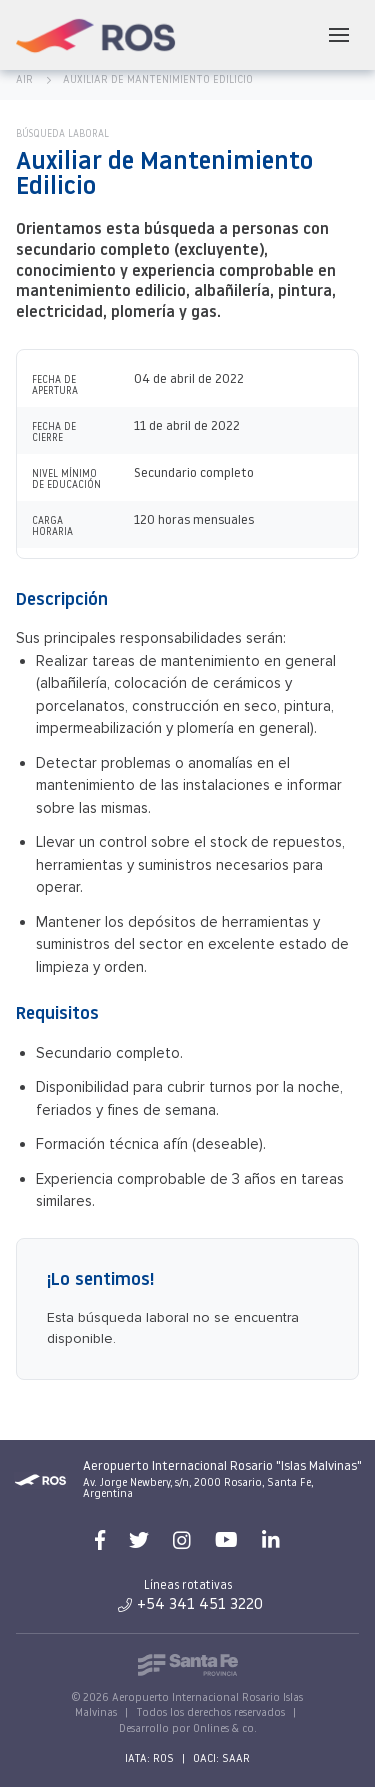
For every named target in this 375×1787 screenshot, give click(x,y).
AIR (24, 80)
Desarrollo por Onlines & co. (188, 1729)
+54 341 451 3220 (190, 1605)
